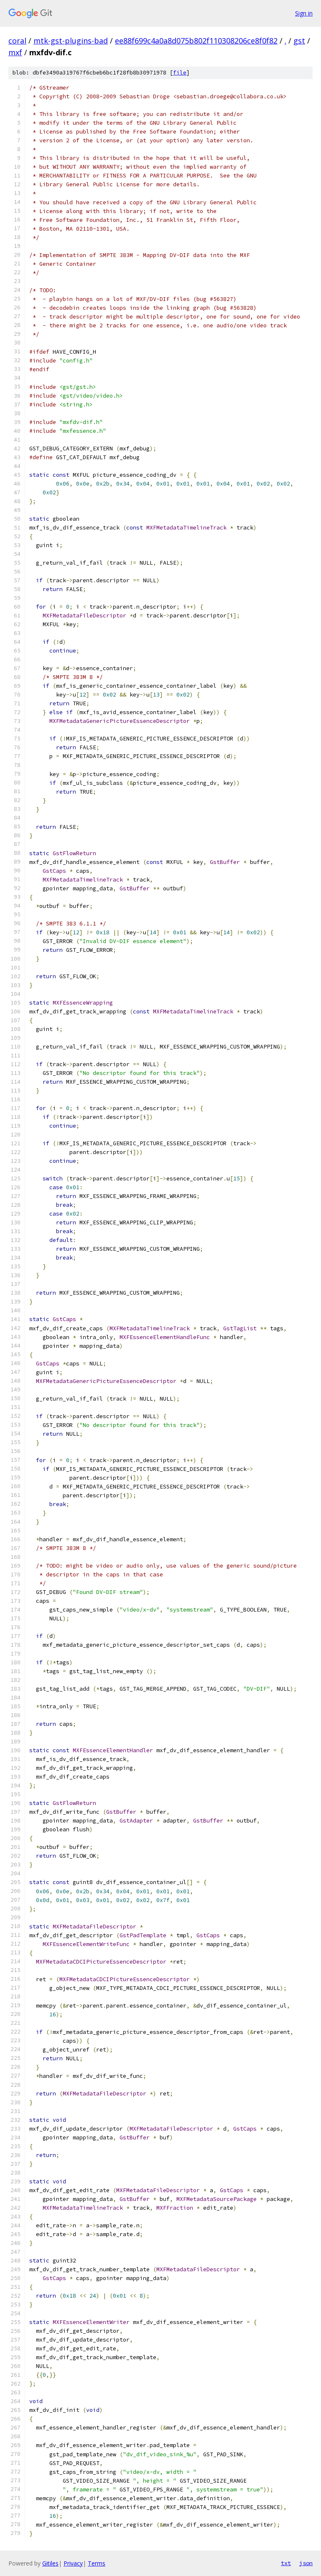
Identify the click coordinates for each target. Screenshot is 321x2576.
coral (17, 41)
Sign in (304, 13)
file (179, 72)
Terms (96, 2563)
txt (286, 2563)
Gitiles (50, 2563)
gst (299, 41)
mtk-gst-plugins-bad (70, 41)
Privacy (73, 2563)
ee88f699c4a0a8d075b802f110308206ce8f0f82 (196, 41)
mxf (15, 52)
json (306, 2563)
